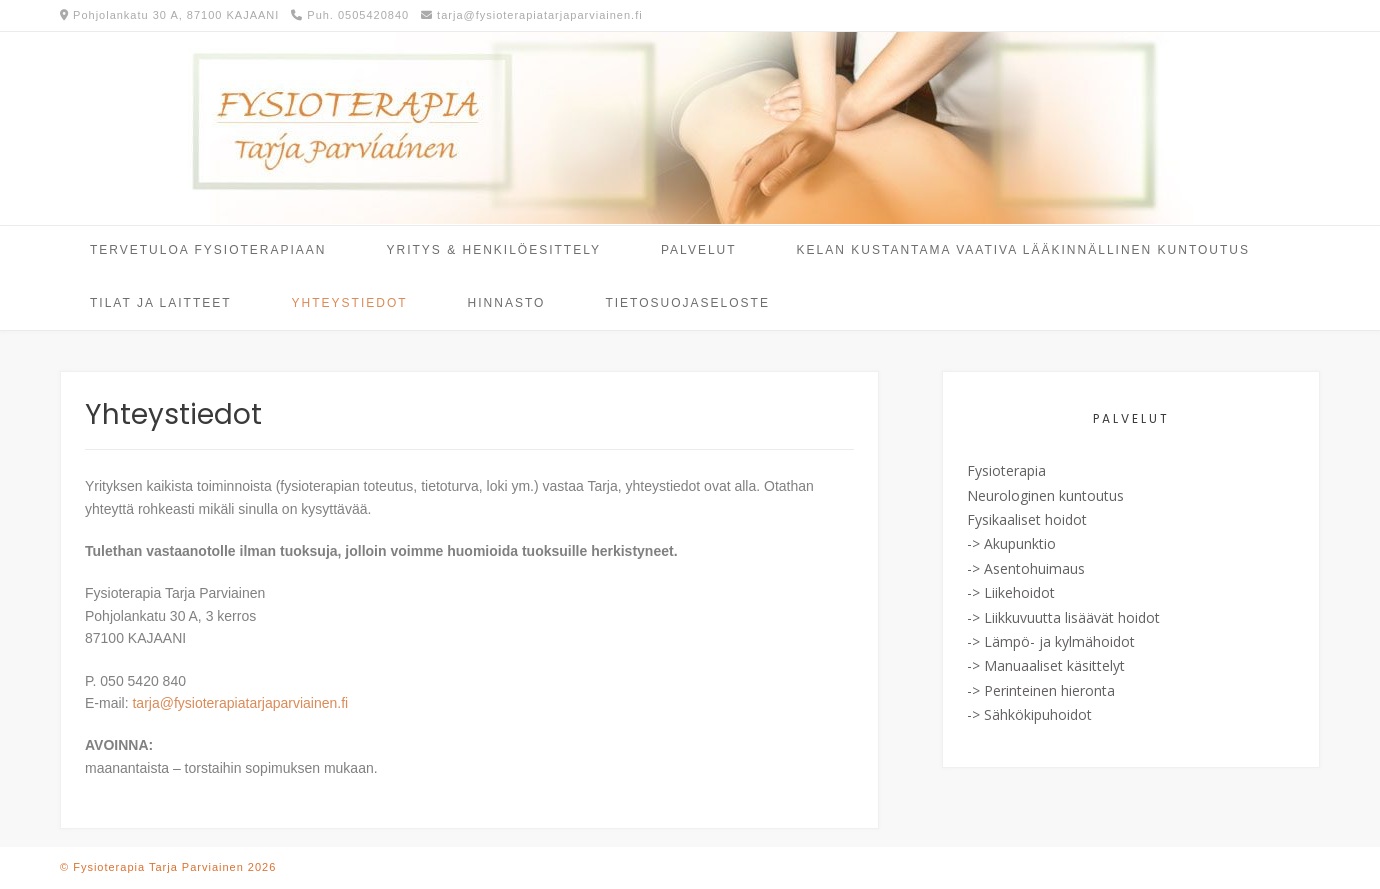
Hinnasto (507, 303)
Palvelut (699, 250)
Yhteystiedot (350, 303)
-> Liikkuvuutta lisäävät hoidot (1063, 617)
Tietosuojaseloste (687, 303)
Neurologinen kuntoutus (1045, 495)
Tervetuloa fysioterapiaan (208, 250)
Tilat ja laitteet (161, 303)
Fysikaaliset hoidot (1027, 519)
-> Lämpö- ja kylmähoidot (1051, 641)
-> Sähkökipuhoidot (1029, 714)
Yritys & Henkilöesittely (494, 250)
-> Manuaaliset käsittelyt (1046, 665)
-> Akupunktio (1011, 543)
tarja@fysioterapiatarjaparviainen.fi (240, 703)
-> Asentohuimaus (1026, 568)
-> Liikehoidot (1011, 592)
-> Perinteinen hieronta (1041, 690)
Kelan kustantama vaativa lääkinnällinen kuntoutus (1023, 250)
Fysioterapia (1006, 470)
